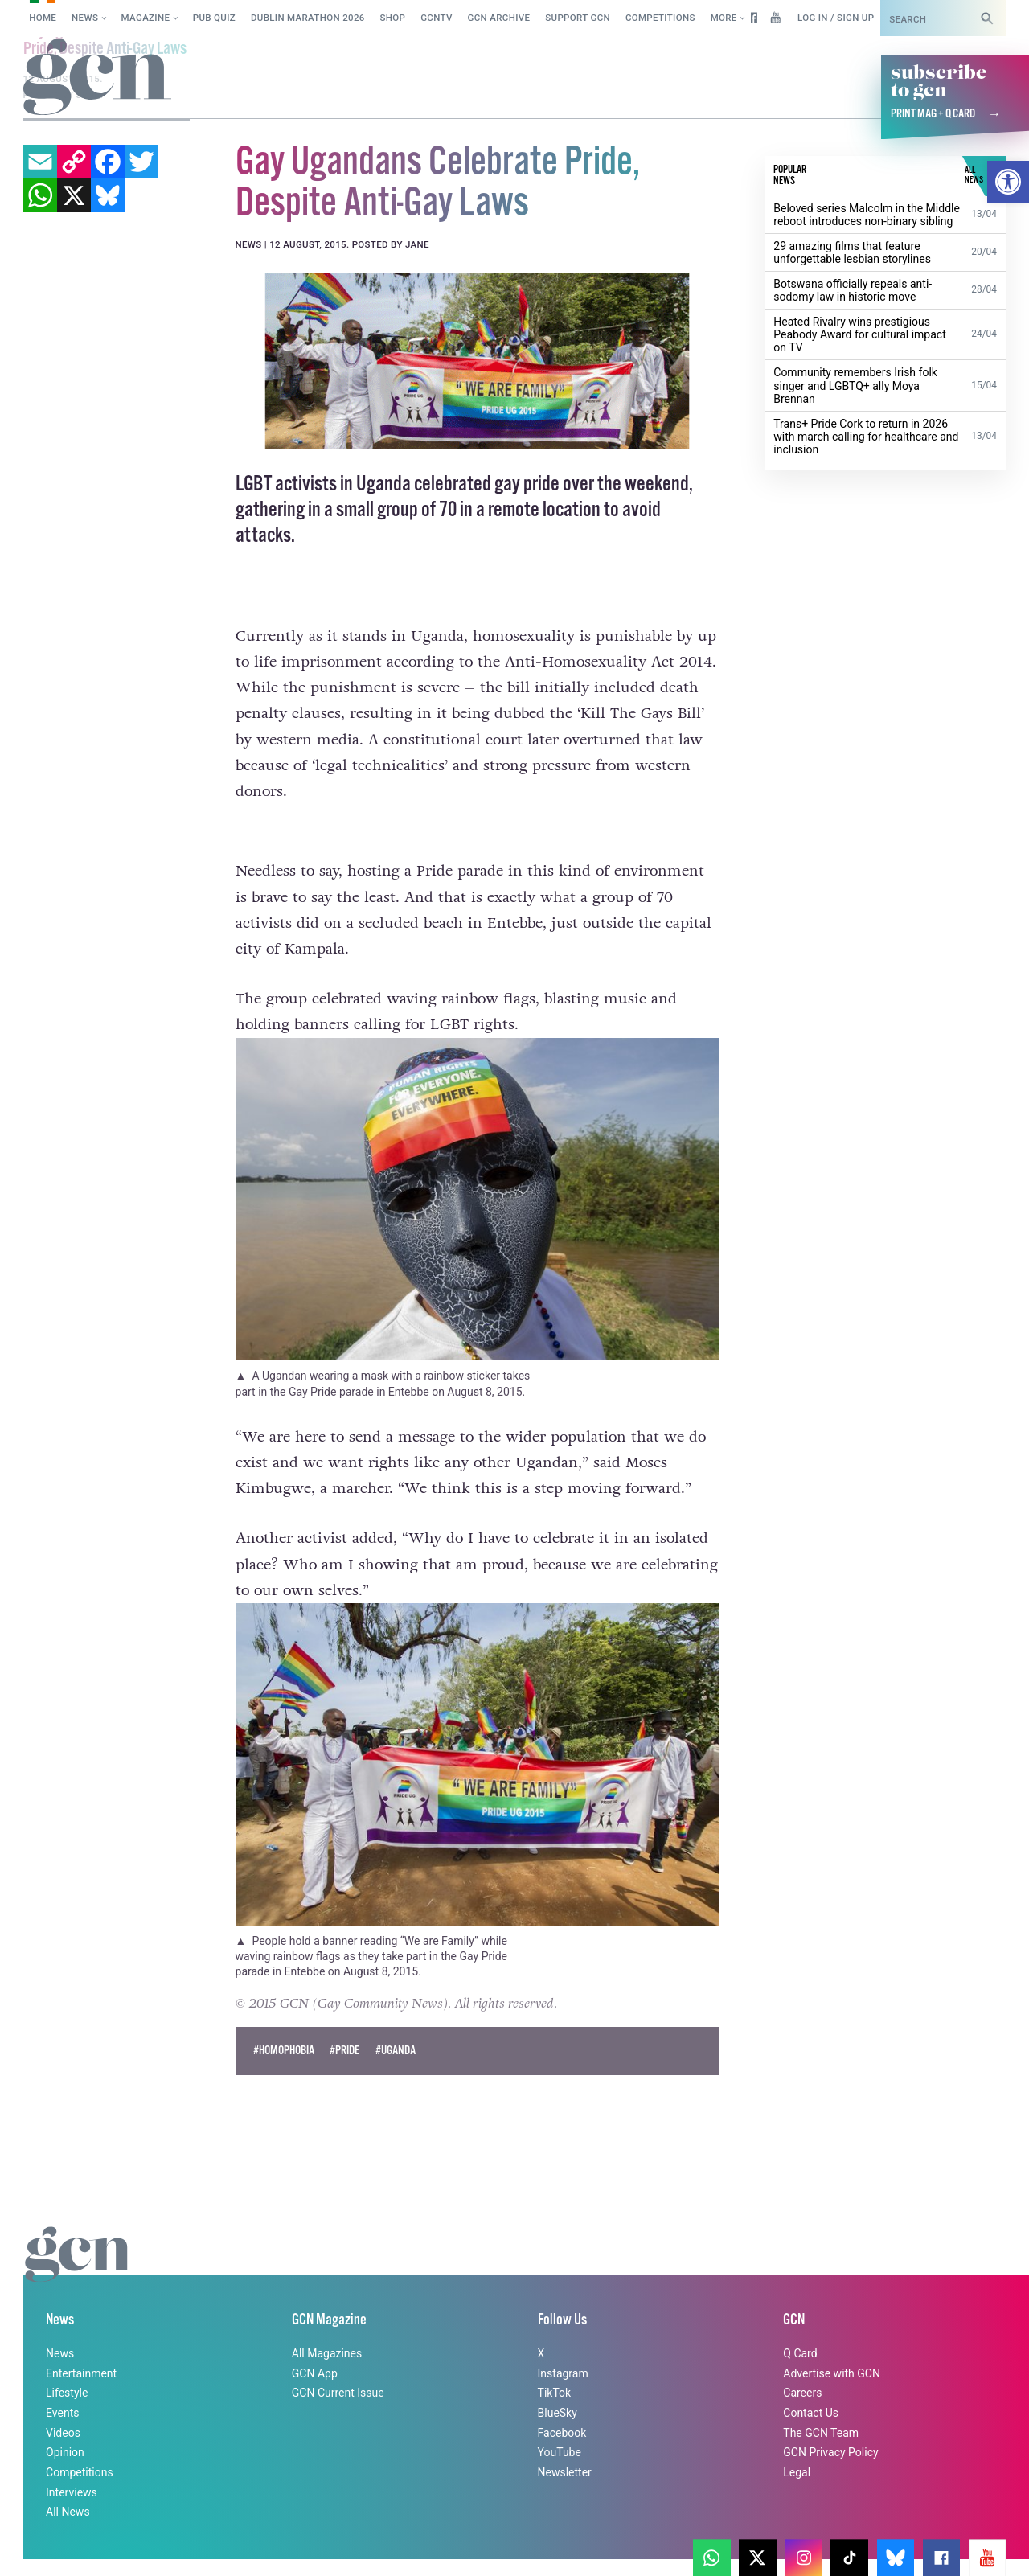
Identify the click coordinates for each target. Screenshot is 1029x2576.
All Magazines (327, 2352)
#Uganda (395, 2049)
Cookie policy (54, 2547)
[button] (1008, 182)
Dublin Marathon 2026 (308, 17)
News (85, 17)
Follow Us (562, 2320)
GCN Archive (499, 17)
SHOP (393, 17)
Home (42, 17)
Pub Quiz (214, 17)
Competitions (660, 17)
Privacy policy (158, 2547)
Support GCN (577, 17)
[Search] (987, 18)
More (724, 17)
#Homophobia (283, 2049)
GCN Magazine (329, 2320)
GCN (794, 2320)
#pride (344, 2049)
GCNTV (436, 17)
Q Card (800, 2352)
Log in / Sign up (835, 17)
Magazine (145, 17)
